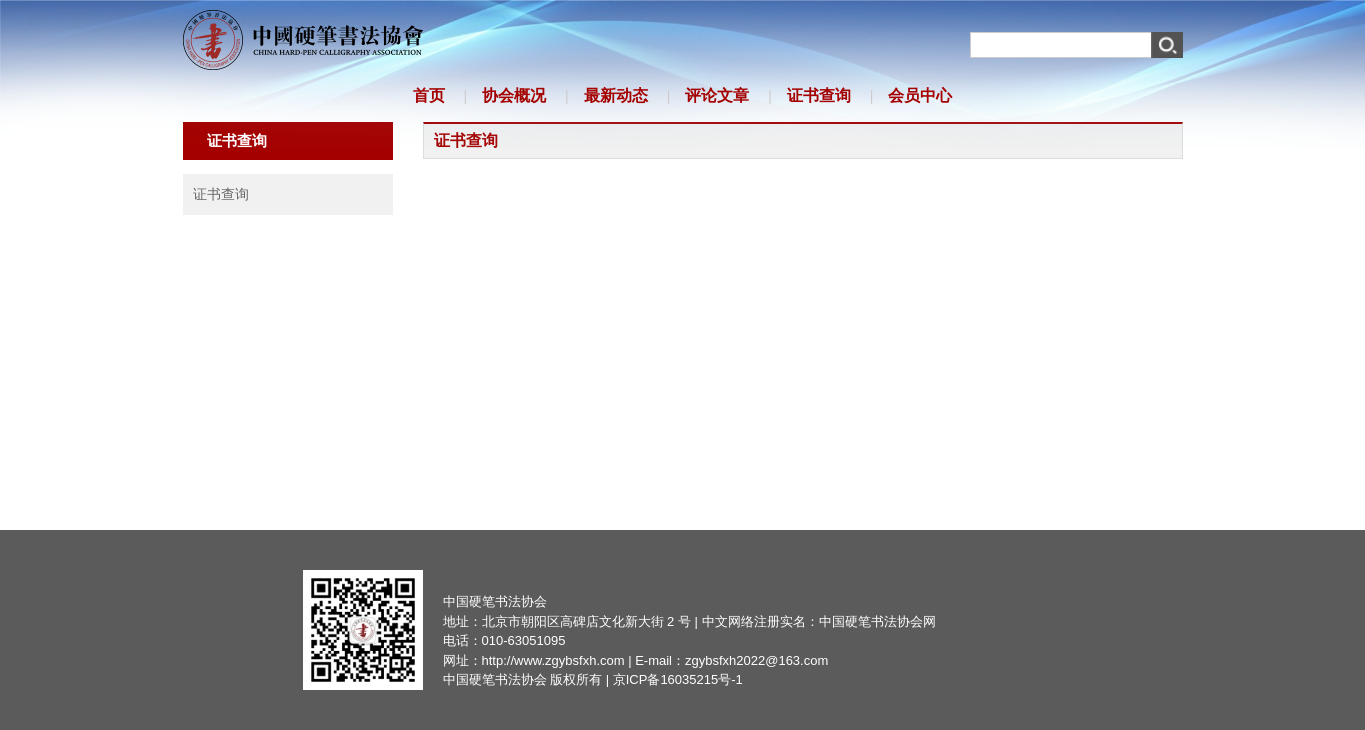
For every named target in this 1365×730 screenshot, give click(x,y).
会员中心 (920, 95)
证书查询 (819, 95)
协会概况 (514, 95)
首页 (429, 95)
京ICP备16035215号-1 (678, 679)
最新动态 (616, 95)
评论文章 (717, 95)
